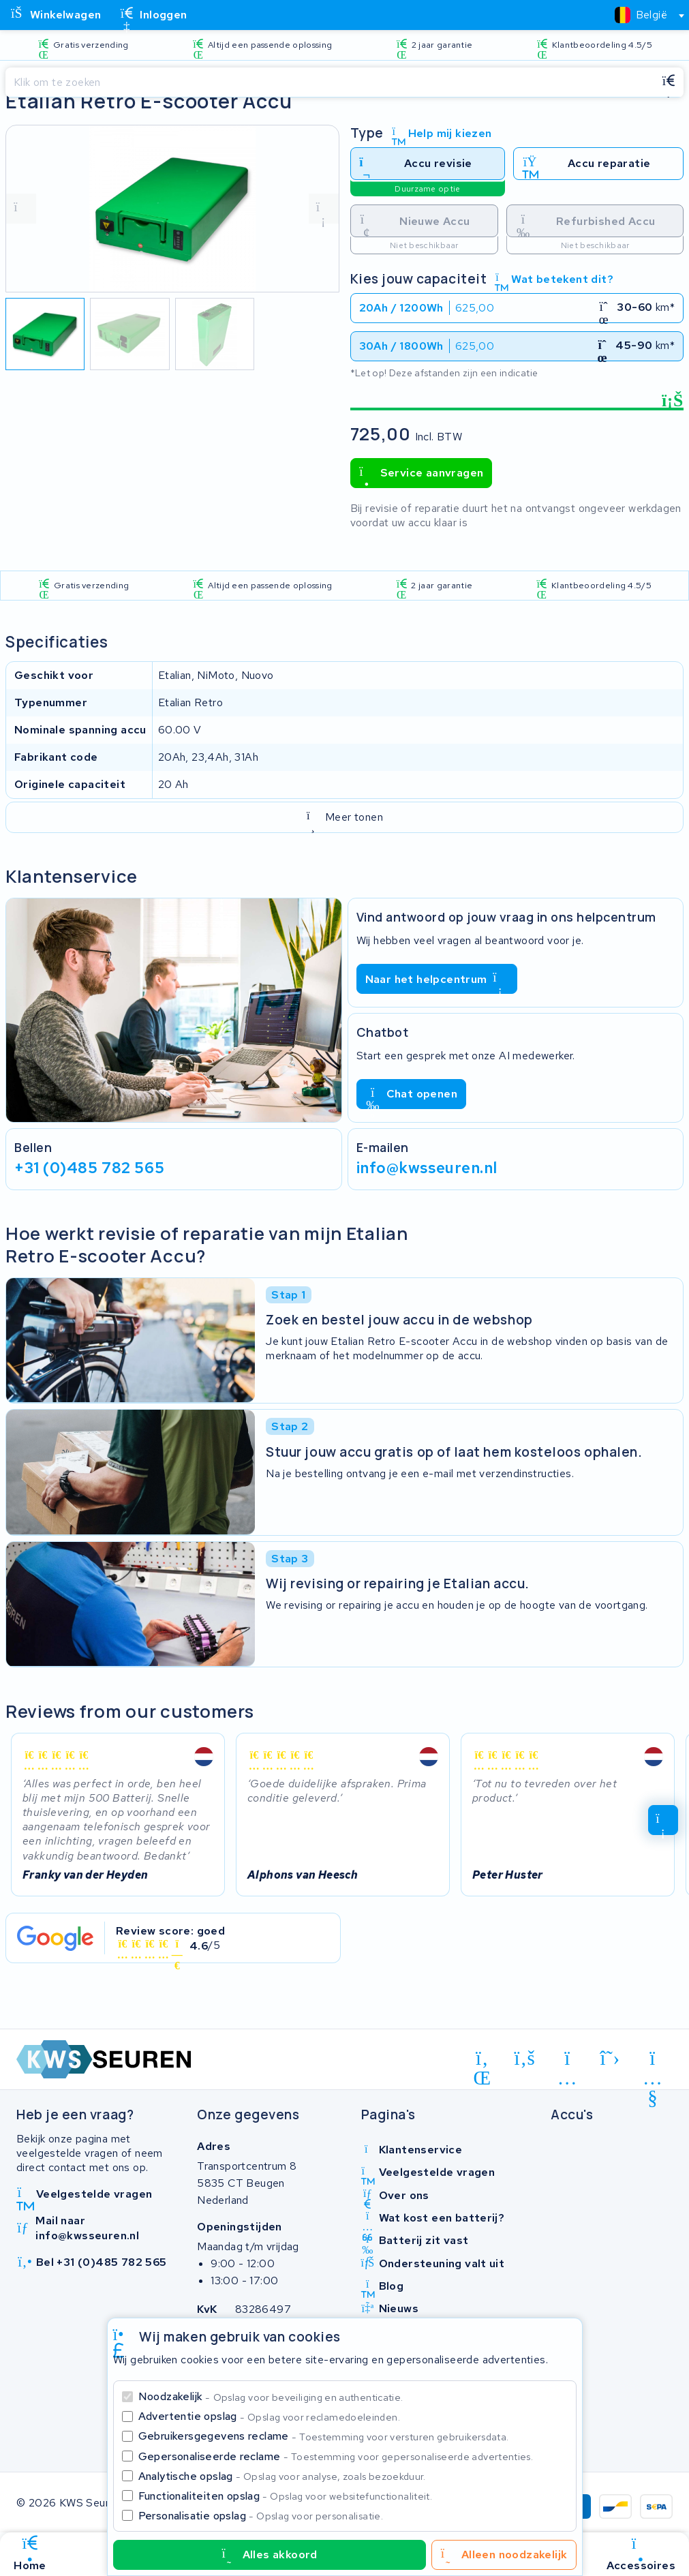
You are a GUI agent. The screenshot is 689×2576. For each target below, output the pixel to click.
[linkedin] (482, 2061)
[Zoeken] (329, 82)
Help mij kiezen (442, 133)
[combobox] (644, 15)
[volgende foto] (324, 209)
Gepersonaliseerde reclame (336, 2456)
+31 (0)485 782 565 (89, 1167)
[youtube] (652, 2061)
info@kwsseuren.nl (427, 1167)
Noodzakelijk (270, 2396)
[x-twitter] (610, 2059)
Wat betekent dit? (554, 279)
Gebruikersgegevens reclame (323, 2436)
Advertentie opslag (269, 2416)
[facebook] (525, 2059)
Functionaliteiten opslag (285, 2496)
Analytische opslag (282, 2476)
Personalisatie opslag (261, 2516)
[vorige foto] (21, 209)
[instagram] (567, 2061)
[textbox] (641, 14)
